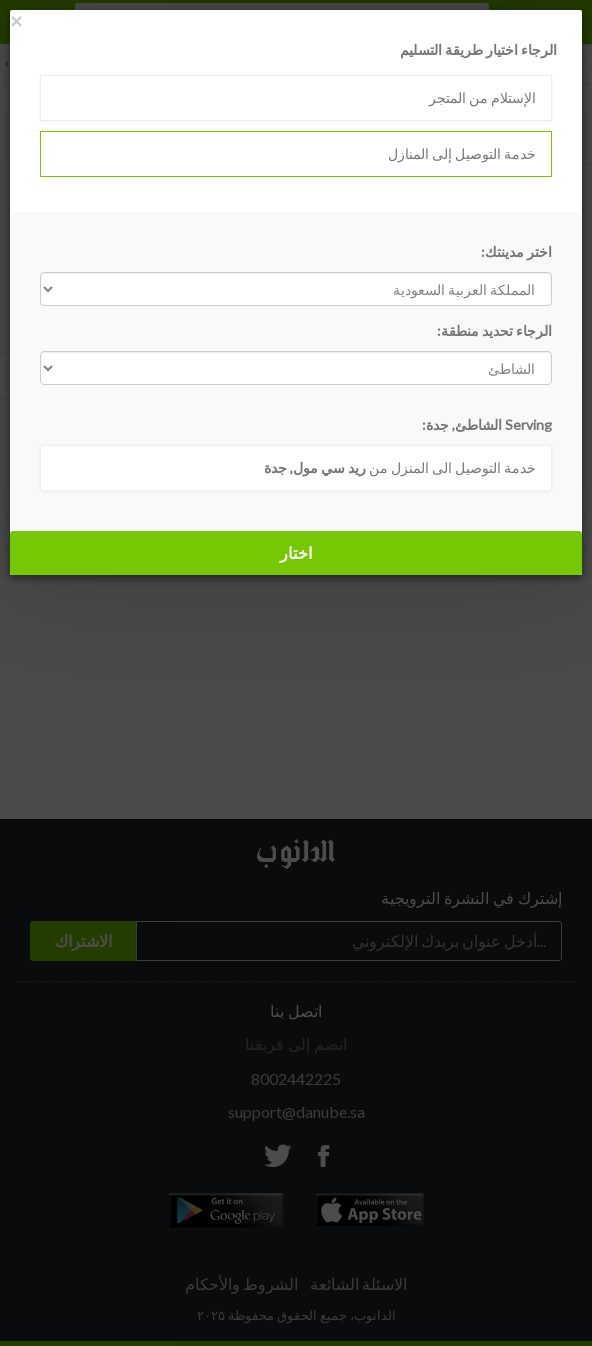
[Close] (16, 20)
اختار (296, 552)
